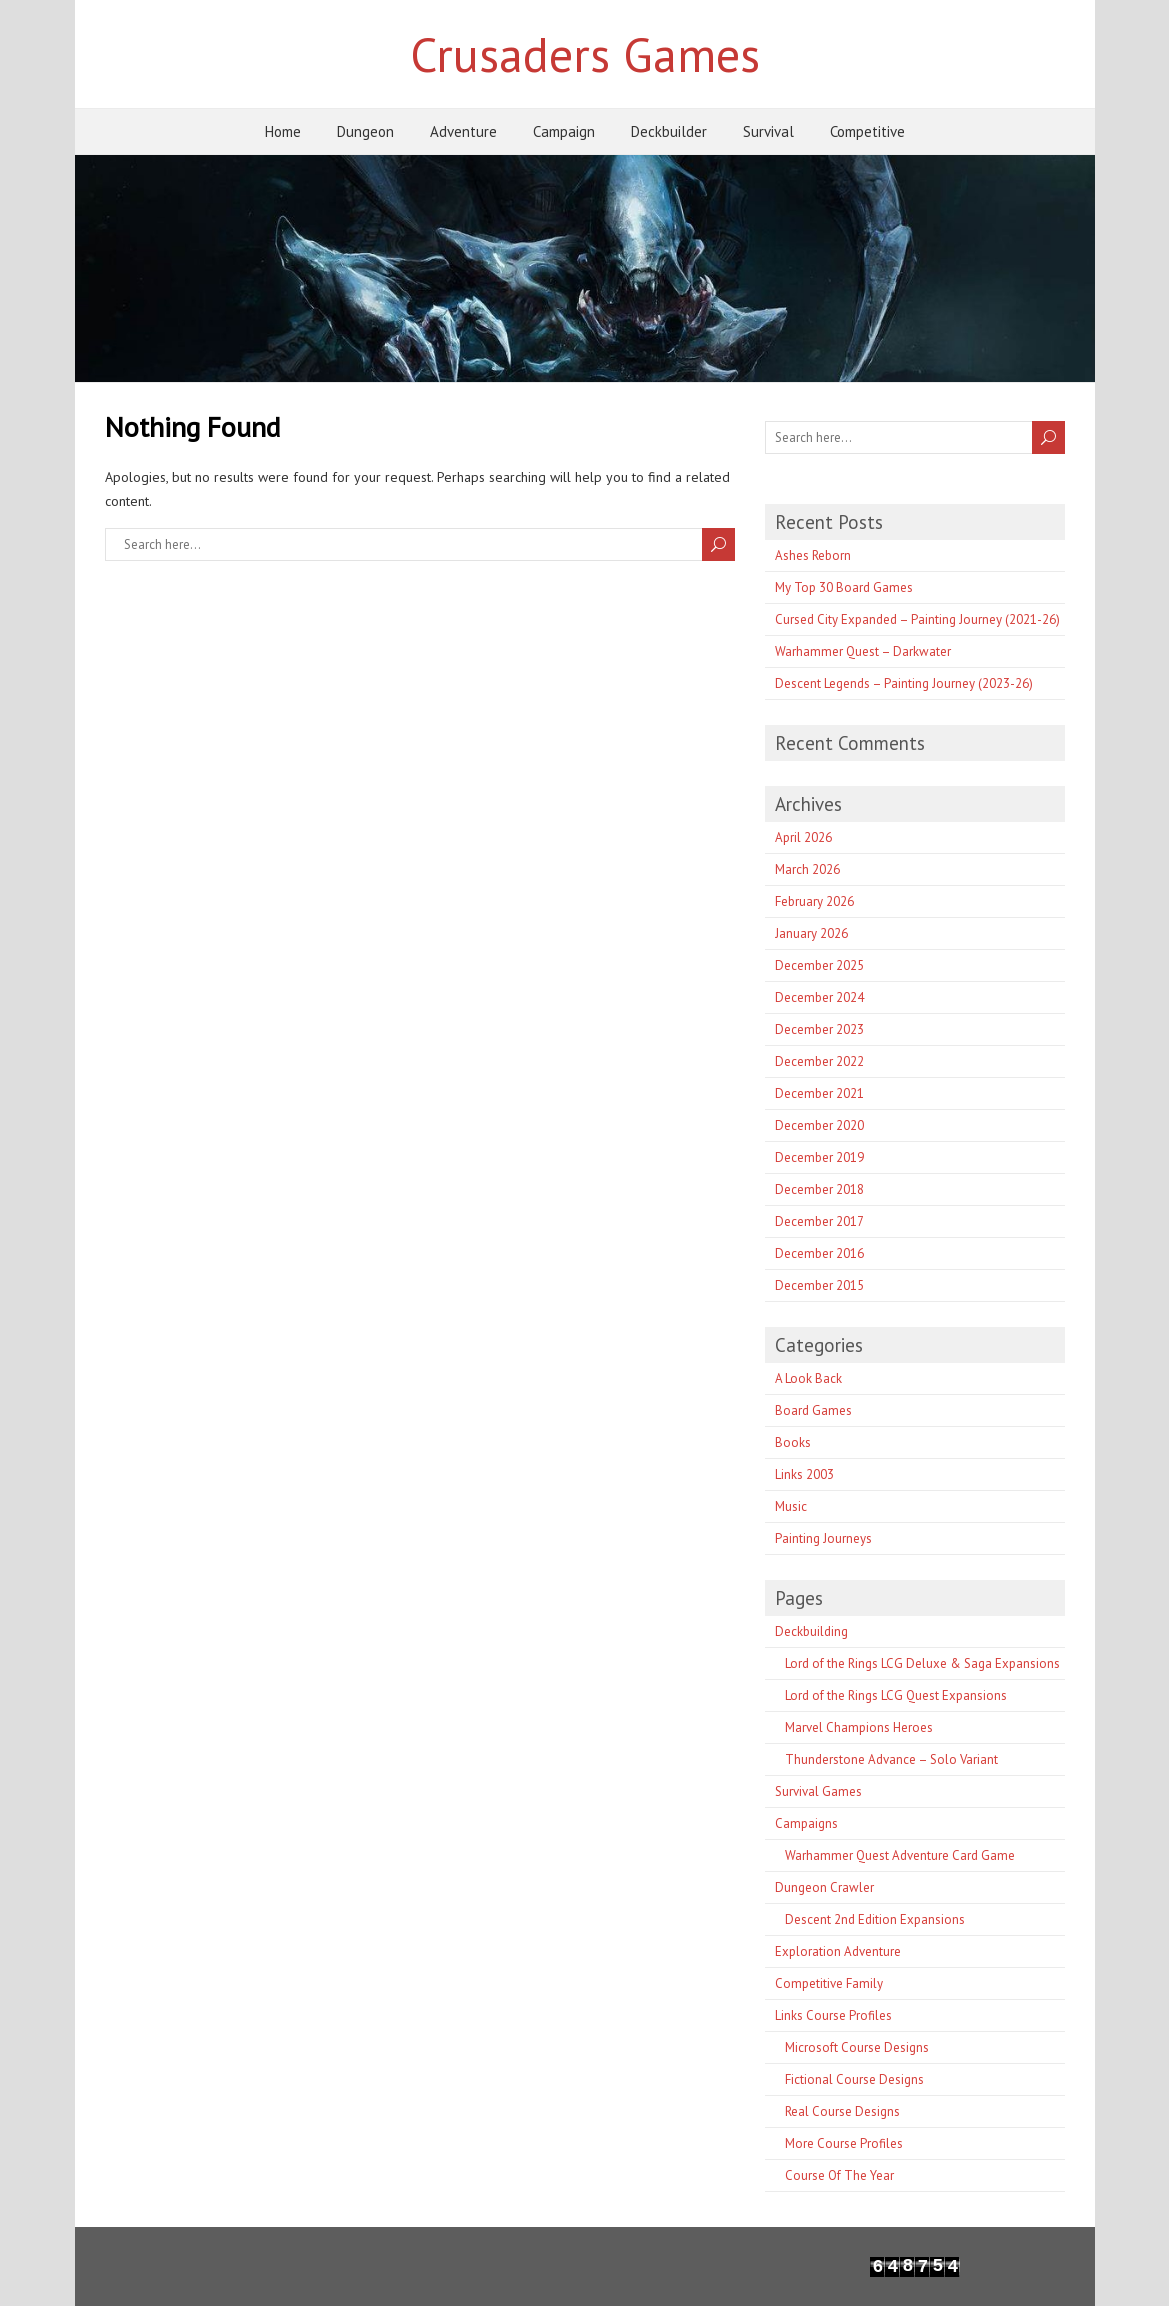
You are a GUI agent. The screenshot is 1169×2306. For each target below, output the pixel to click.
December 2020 (819, 1125)
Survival (768, 131)
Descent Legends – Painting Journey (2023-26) (904, 683)
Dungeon (365, 131)
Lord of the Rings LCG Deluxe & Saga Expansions (922, 1663)
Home (283, 131)
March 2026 (807, 869)
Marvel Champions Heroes (859, 1727)
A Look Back (808, 1378)
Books (793, 1442)
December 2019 (819, 1157)
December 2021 (819, 1093)
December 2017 (819, 1221)
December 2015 (819, 1285)
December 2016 (819, 1253)
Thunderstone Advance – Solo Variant (891, 1759)
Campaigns (806, 1823)
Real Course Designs (842, 2111)
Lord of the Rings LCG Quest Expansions (896, 1695)
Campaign (564, 131)
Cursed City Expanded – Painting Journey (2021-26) (917, 619)
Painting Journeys (823, 1538)
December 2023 (819, 1029)
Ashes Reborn (813, 555)
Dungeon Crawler (824, 1887)
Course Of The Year (839, 2175)
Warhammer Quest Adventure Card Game (900, 1855)
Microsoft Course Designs (857, 2047)
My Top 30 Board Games (844, 587)
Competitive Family (829, 1983)
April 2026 (803, 837)
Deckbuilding (811, 1631)
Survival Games (818, 1791)
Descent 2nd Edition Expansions (875, 1919)
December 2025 (819, 965)
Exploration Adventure (838, 1951)
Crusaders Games (585, 54)
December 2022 (819, 1061)
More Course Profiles (844, 2143)
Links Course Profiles (833, 2015)
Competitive (867, 131)
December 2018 (819, 1189)
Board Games (813, 1410)
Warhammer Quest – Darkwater (863, 651)
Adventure (463, 131)
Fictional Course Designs (854, 2079)
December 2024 (819, 997)
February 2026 (814, 901)
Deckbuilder (669, 131)
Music (791, 1506)
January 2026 (811, 933)
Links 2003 (804, 1474)
